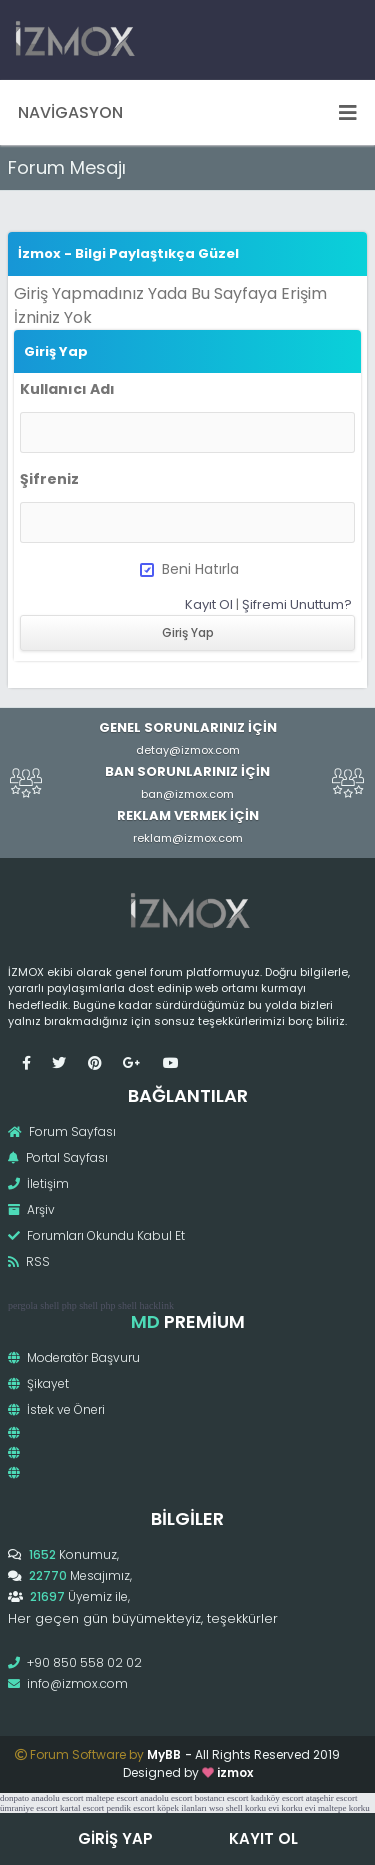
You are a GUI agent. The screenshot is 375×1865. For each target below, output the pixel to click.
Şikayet (38, 1383)
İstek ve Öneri (56, 1409)
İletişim (38, 1183)
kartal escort (82, 1808)
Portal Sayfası (58, 1157)
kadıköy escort (277, 1798)
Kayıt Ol (209, 604)
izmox (235, 1772)
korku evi (262, 1808)
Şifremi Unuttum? (297, 604)
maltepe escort (112, 1798)
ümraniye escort (29, 1808)
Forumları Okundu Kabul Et (96, 1235)
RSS (29, 1261)
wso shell (226, 1808)
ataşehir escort (332, 1798)
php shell (80, 1305)
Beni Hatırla (189, 569)
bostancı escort (222, 1798)
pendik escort (130, 1808)
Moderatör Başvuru (74, 1357)
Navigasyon (187, 112)
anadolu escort (57, 1798)
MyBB (164, 1754)
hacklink (156, 1305)
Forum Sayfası (62, 1131)
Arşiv (31, 1209)
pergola (23, 1305)
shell (49, 1305)
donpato (14, 1798)
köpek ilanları (182, 1808)
